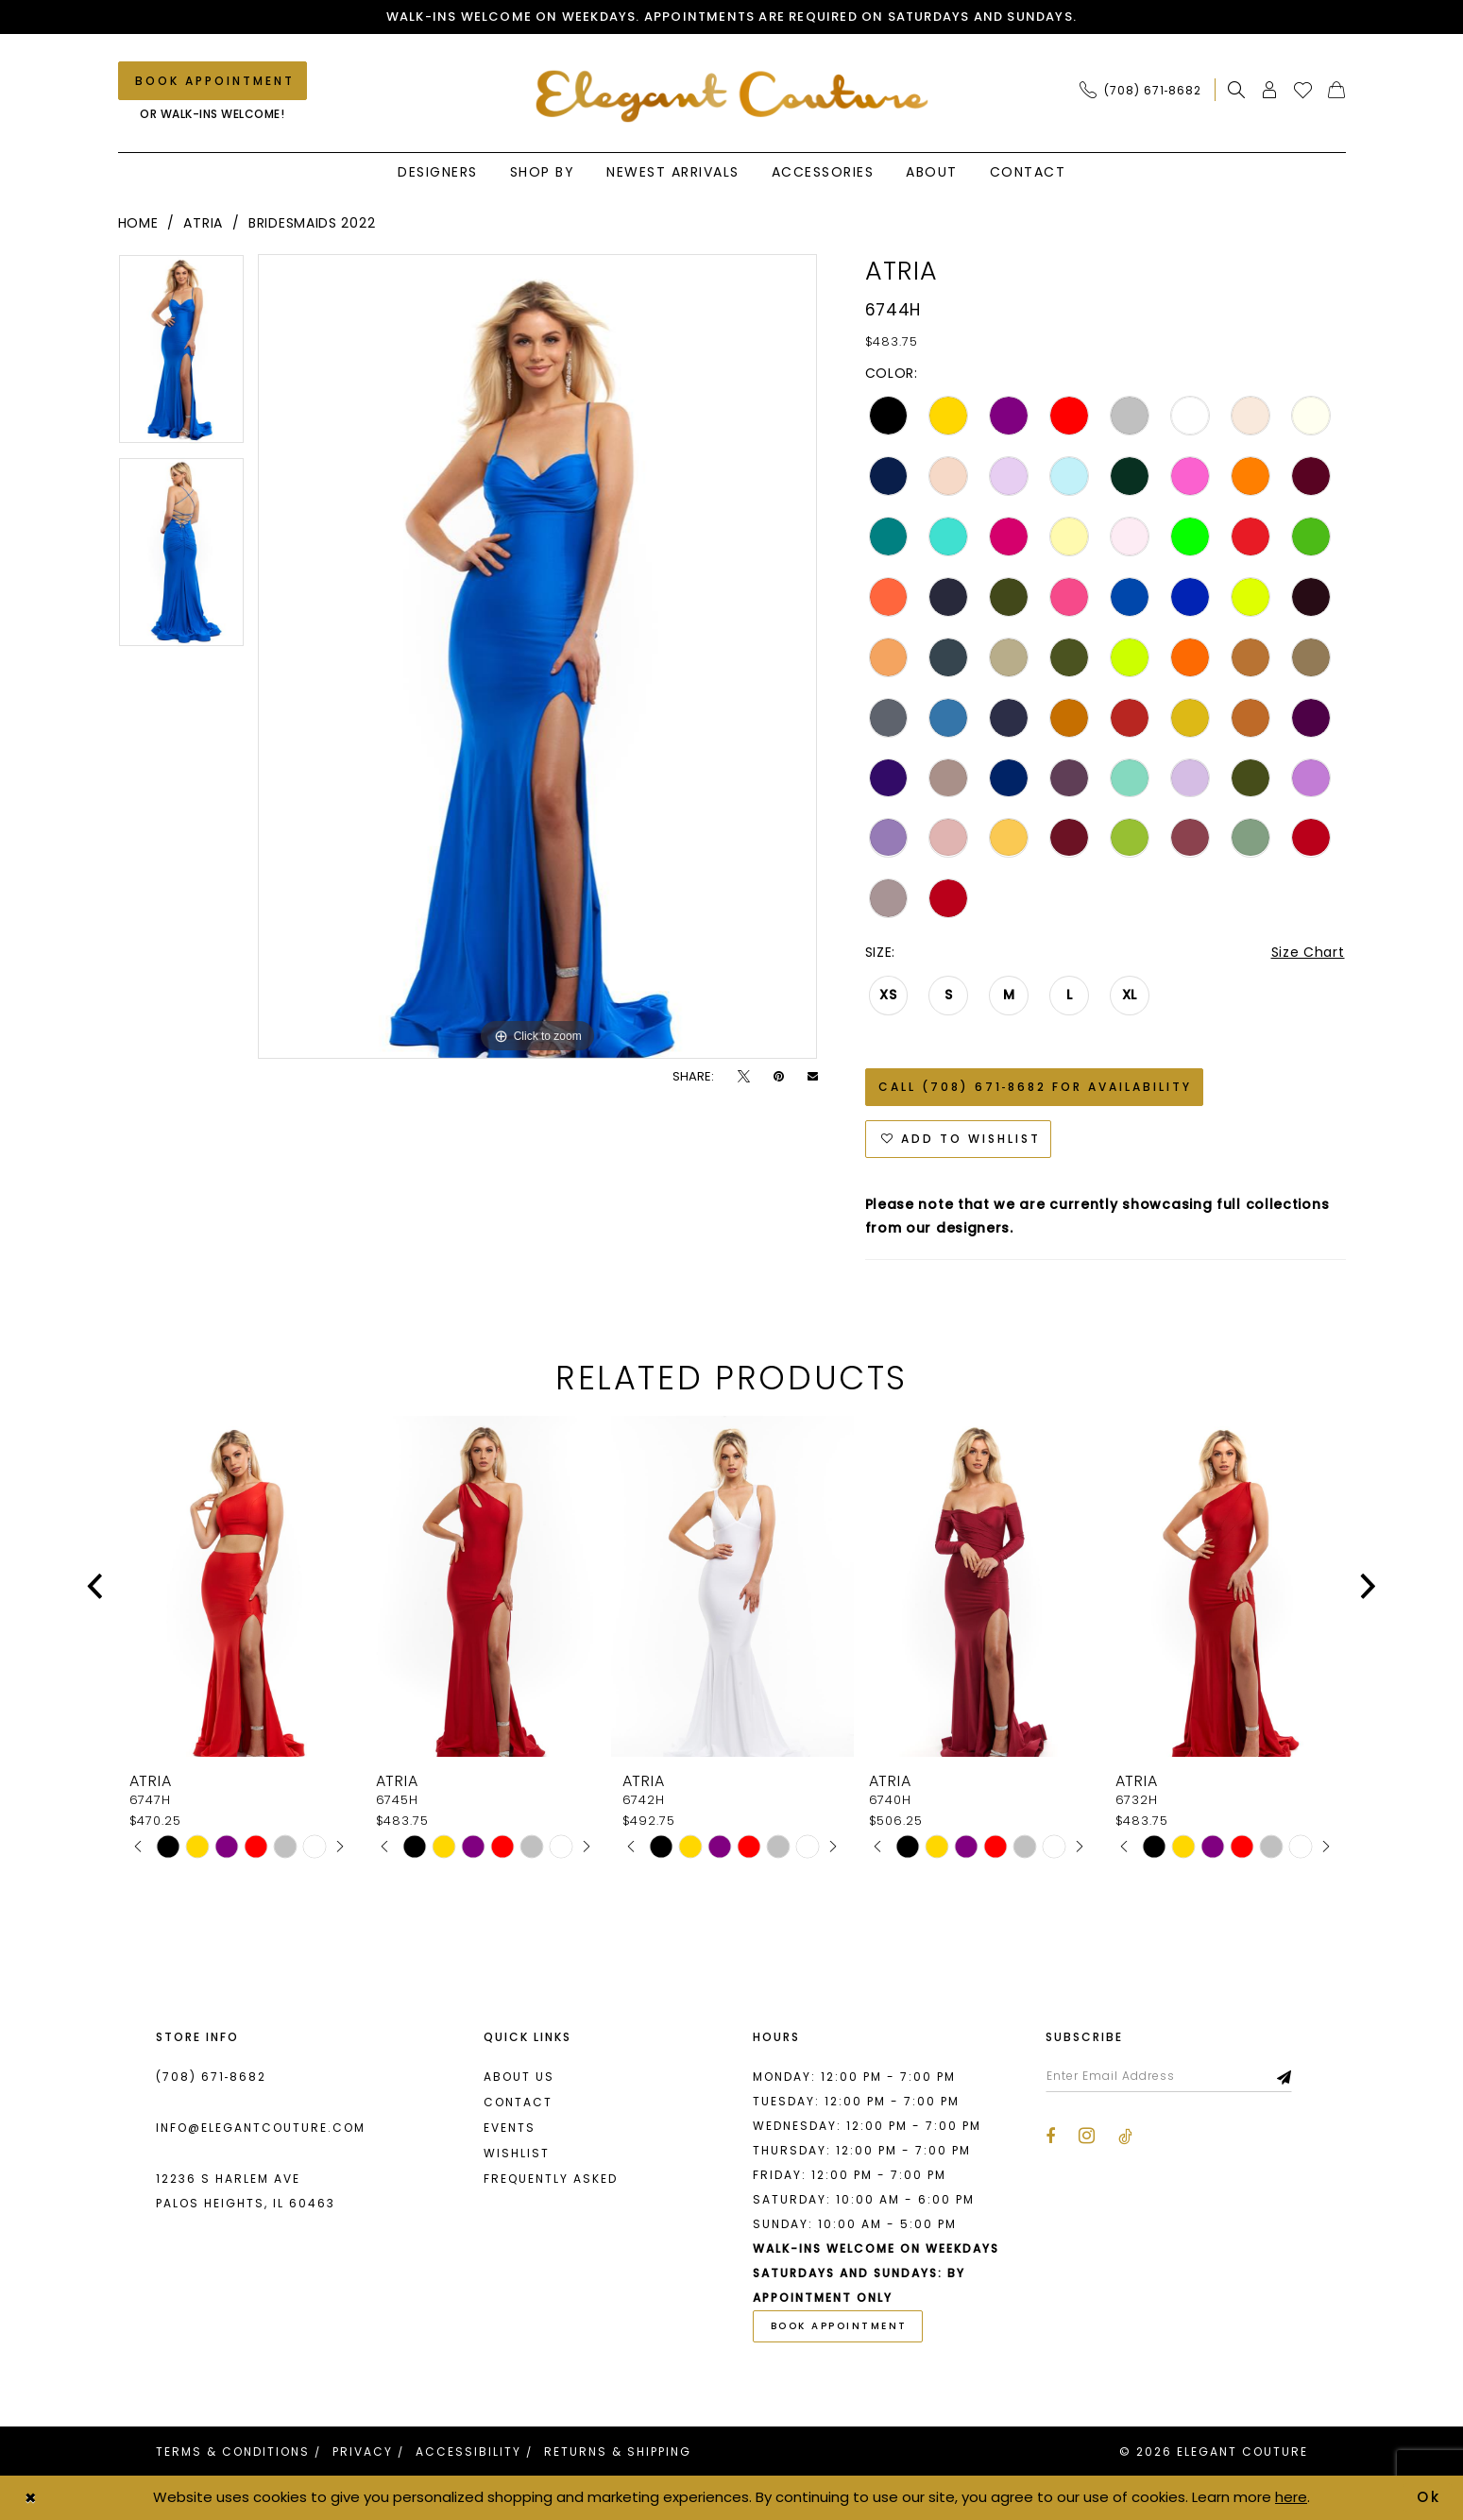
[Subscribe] (1285, 2076)
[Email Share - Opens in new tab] (813, 1076)
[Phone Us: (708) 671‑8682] (1141, 90)
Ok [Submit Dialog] (1430, 2497)
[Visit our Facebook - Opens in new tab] (1050, 2136)
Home (138, 222)
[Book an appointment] (212, 80)
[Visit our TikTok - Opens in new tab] (1125, 2136)
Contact (518, 2102)
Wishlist (517, 2153)
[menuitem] (1146, 90)
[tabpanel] (181, 355)
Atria (203, 222)
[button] (1269, 90)
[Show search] (1236, 90)
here (1291, 2497)
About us (519, 2077)
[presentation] (239, 1586)
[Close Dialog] (30, 2497)
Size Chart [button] (1308, 952)
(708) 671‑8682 (211, 2077)
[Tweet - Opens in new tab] (744, 1076)
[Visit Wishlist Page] (1303, 90)
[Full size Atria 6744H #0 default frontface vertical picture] (538, 656)
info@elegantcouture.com (261, 2128)
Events (510, 2128)
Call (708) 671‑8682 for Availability (1035, 1087)
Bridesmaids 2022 (311, 222)
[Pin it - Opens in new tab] (779, 1076)
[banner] (731, 96)
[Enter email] (1169, 2076)
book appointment (839, 2326)
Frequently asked (551, 2179)
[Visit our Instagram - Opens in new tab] (1087, 2135)
